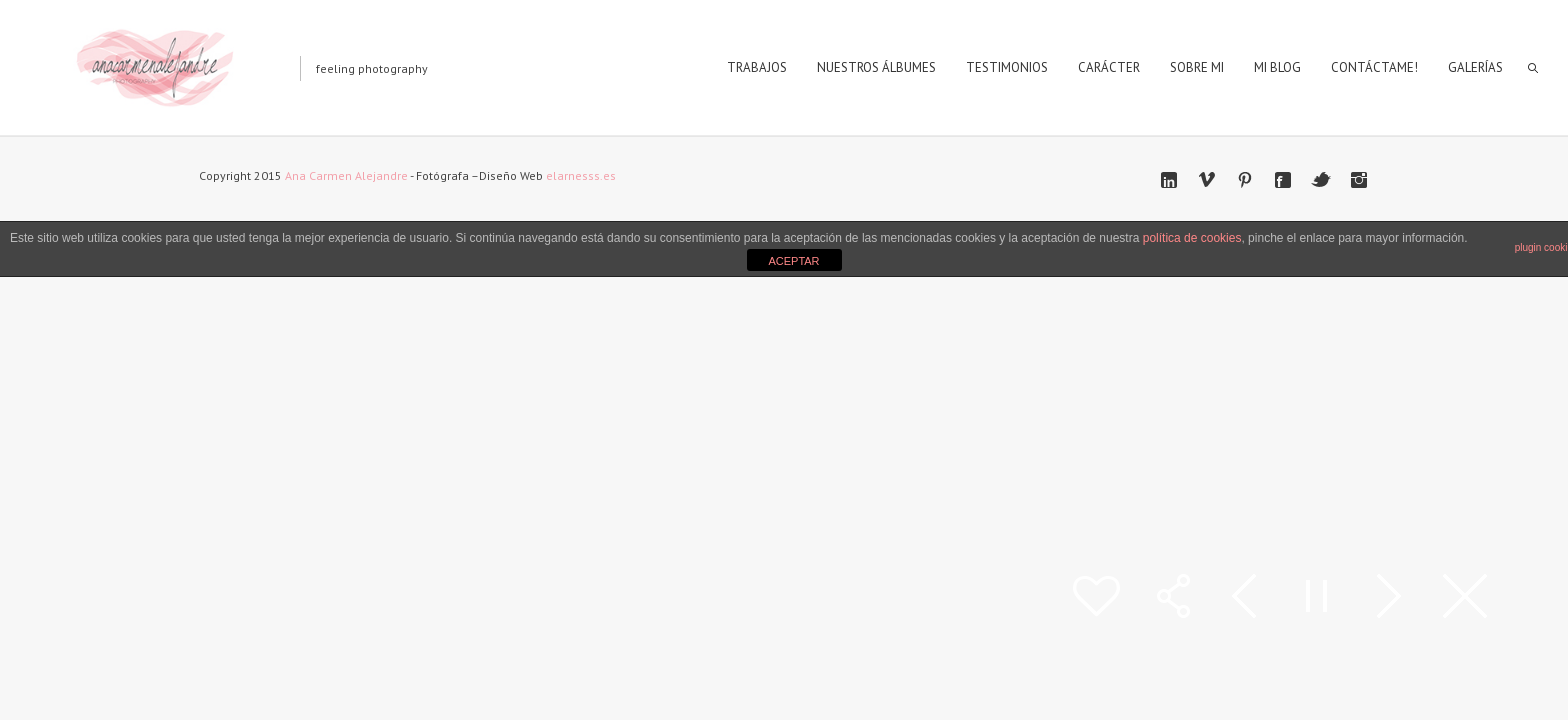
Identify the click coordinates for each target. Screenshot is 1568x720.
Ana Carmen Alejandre (346, 175)
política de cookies (1192, 238)
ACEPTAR (793, 261)
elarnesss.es (581, 175)
